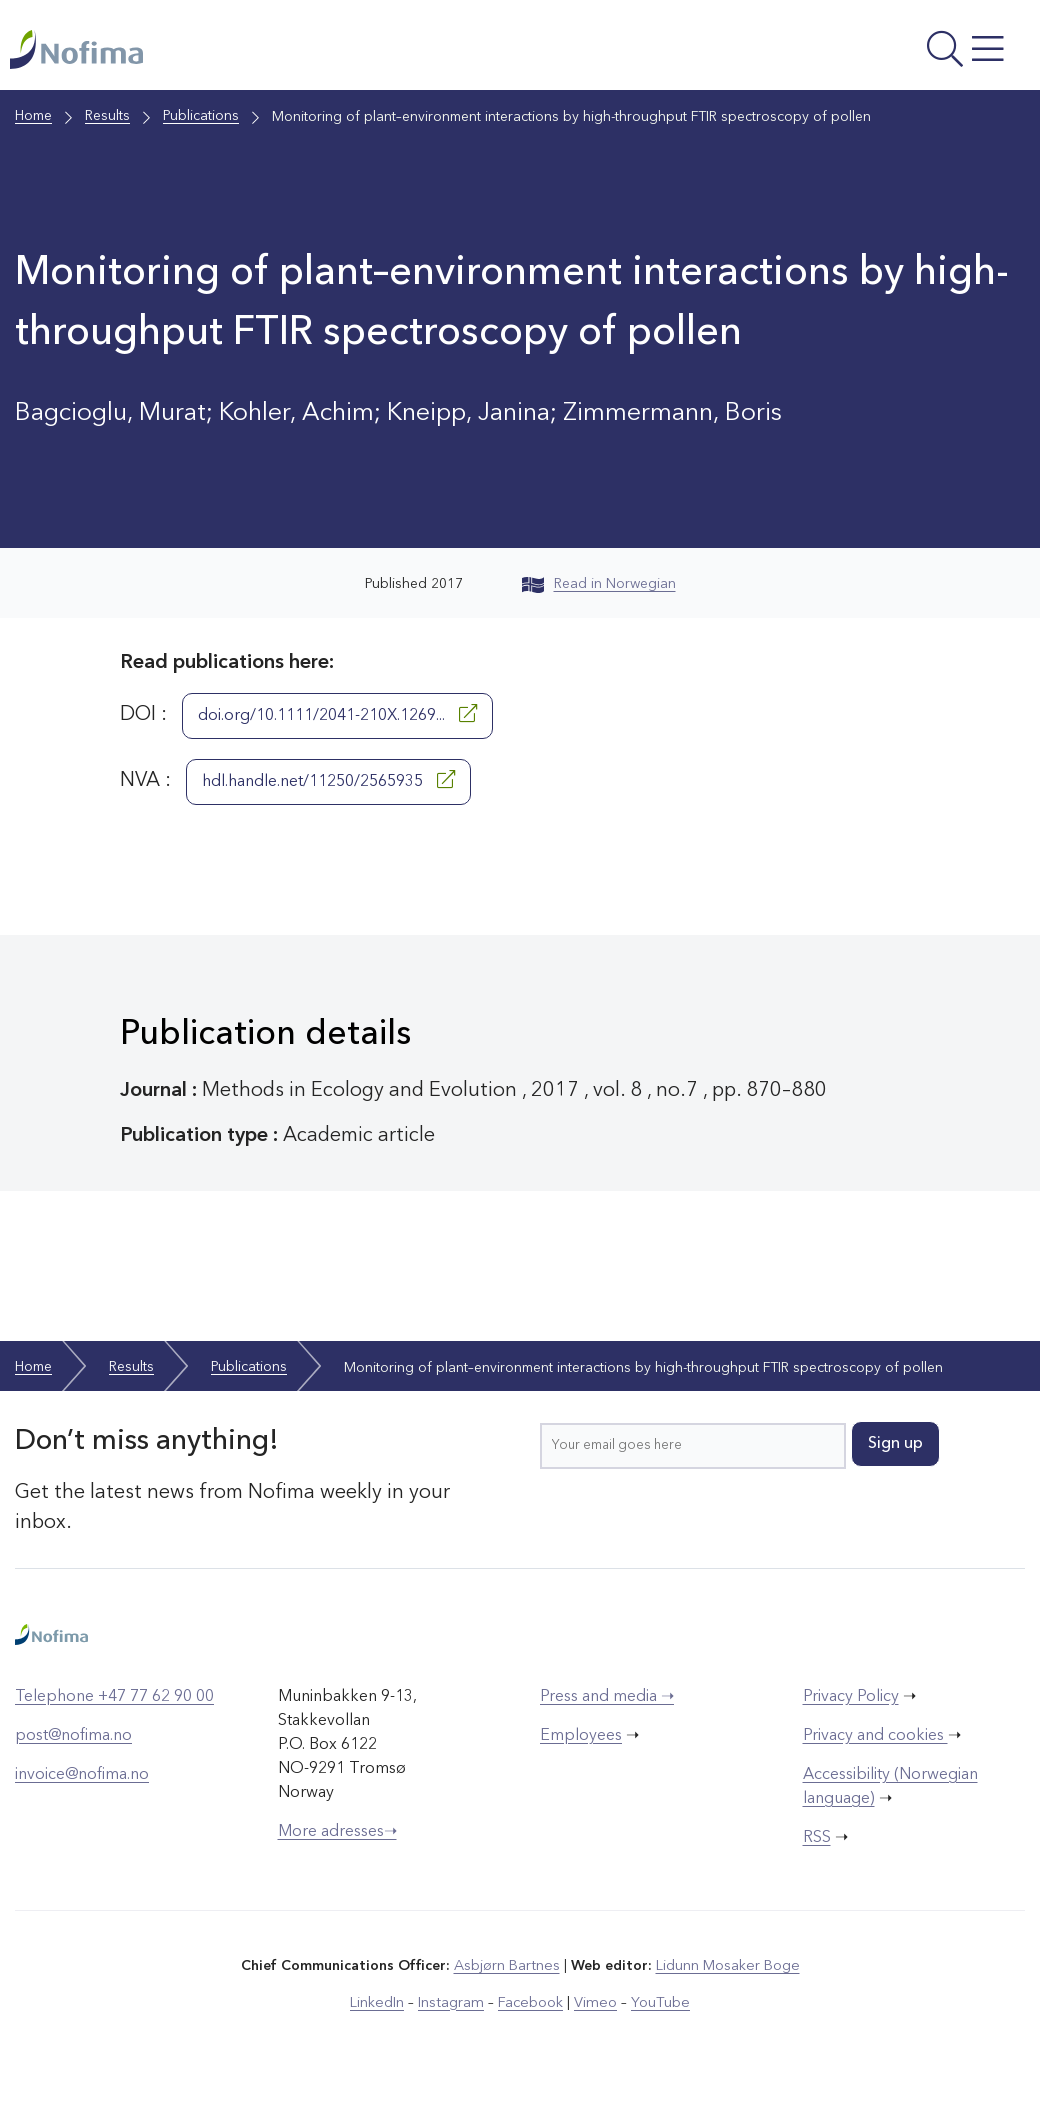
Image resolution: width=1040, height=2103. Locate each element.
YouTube (656, 2012)
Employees (581, 1746)
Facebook (531, 2012)
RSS (817, 1848)
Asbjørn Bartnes (508, 1976)
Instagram (454, 2012)
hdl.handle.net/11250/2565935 (328, 790)
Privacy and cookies (875, 1746)
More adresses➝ (337, 1842)
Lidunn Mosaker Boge (727, 1976)
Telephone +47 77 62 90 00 (114, 1707)
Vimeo (594, 2012)
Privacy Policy (851, 1707)
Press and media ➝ (607, 1707)
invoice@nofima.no (82, 1785)
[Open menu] (839, 55)
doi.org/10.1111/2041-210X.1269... (337, 724)
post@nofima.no (73, 1746)
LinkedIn (382, 2012)
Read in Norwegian (599, 594)
